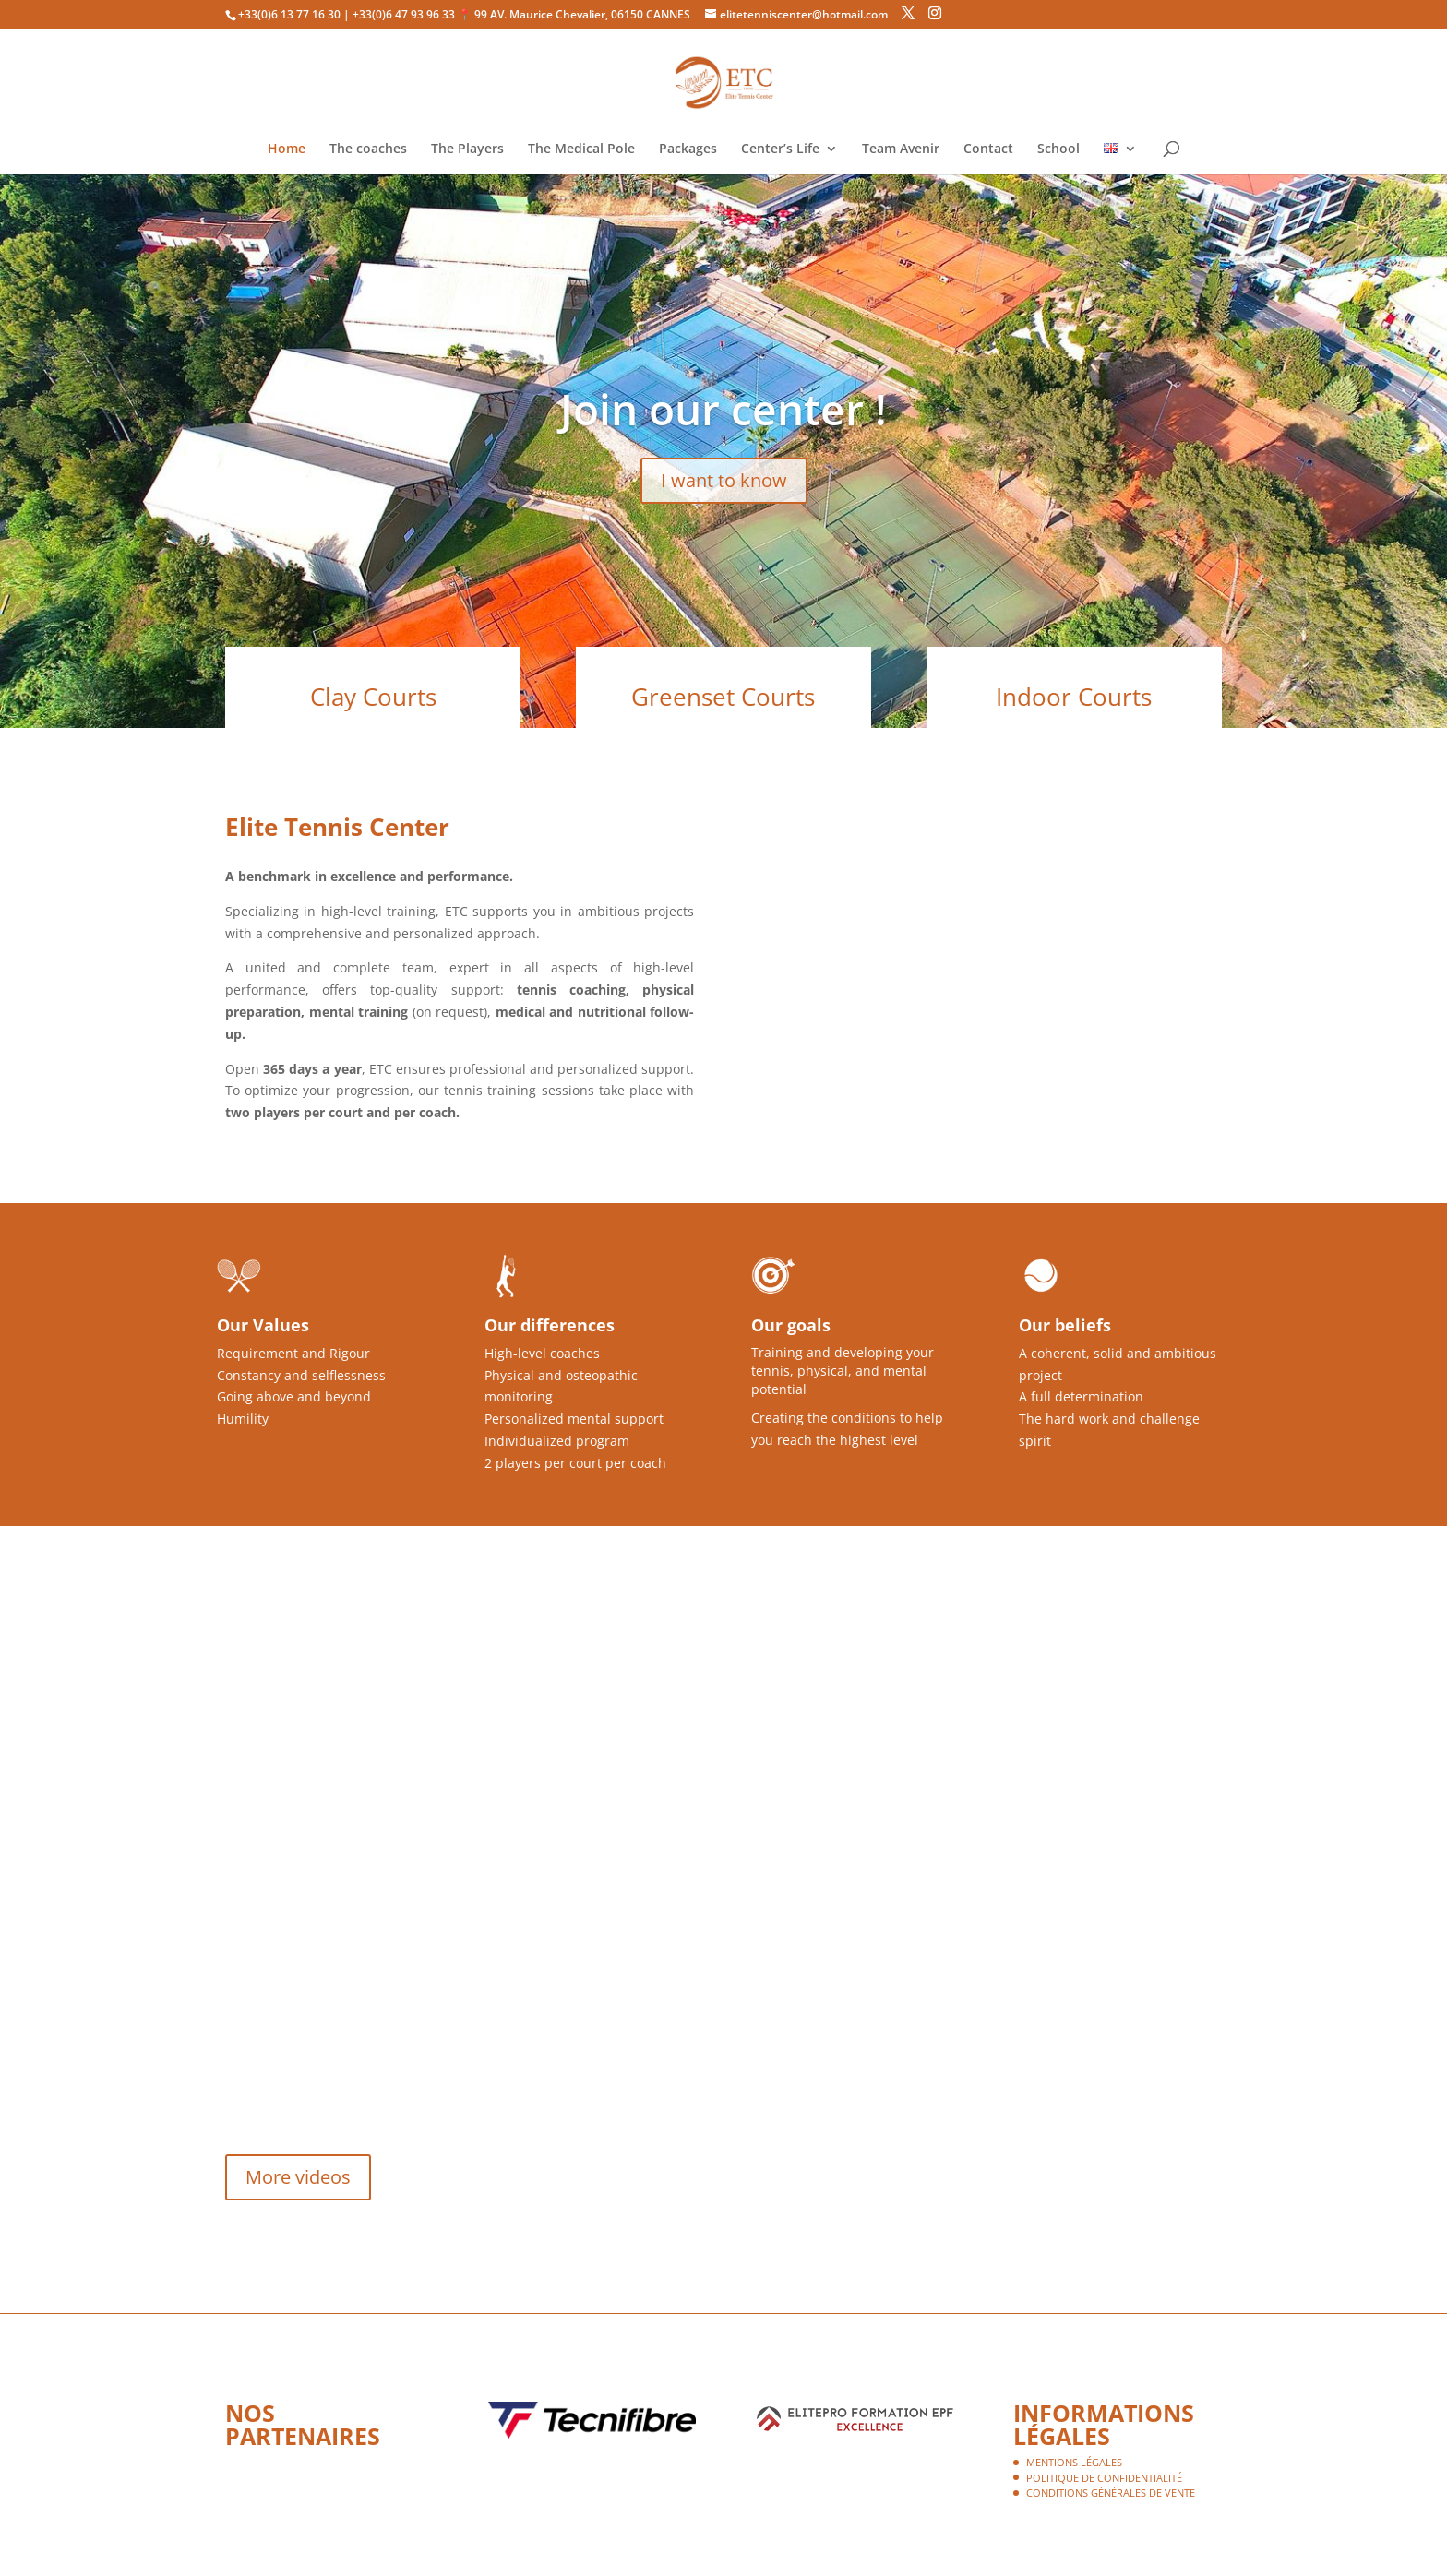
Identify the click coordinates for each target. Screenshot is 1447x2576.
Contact (988, 149)
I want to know (724, 480)
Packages (688, 149)
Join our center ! (723, 408)
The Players (467, 149)
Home (286, 149)
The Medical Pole (581, 149)
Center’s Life (780, 149)
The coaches (368, 149)
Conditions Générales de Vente (1110, 2492)
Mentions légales (1074, 2462)
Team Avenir (900, 149)
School (1058, 149)
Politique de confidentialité (1104, 2478)
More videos (298, 2177)
